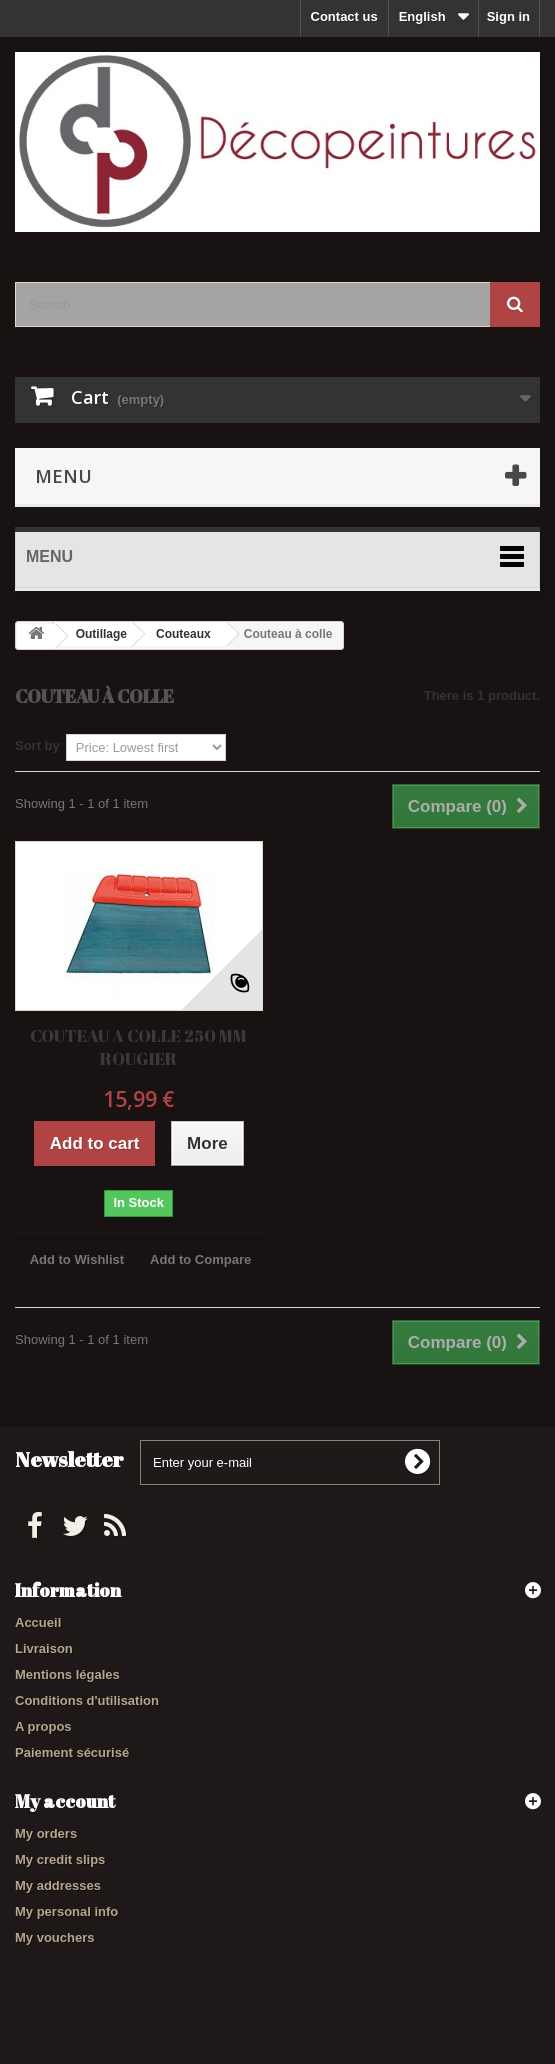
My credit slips (60, 1859)
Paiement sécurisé (72, 1752)
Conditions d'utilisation (87, 1700)
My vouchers (54, 1937)
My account (65, 1801)
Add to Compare (200, 1259)
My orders (46, 1833)
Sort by (37, 745)
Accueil (38, 1622)
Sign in (508, 16)
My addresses (58, 1885)
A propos (43, 1726)
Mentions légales (67, 1674)
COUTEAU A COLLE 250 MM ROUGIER (138, 1047)
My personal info (66, 1911)
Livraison (44, 1648)
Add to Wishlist (77, 1259)
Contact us (344, 16)
